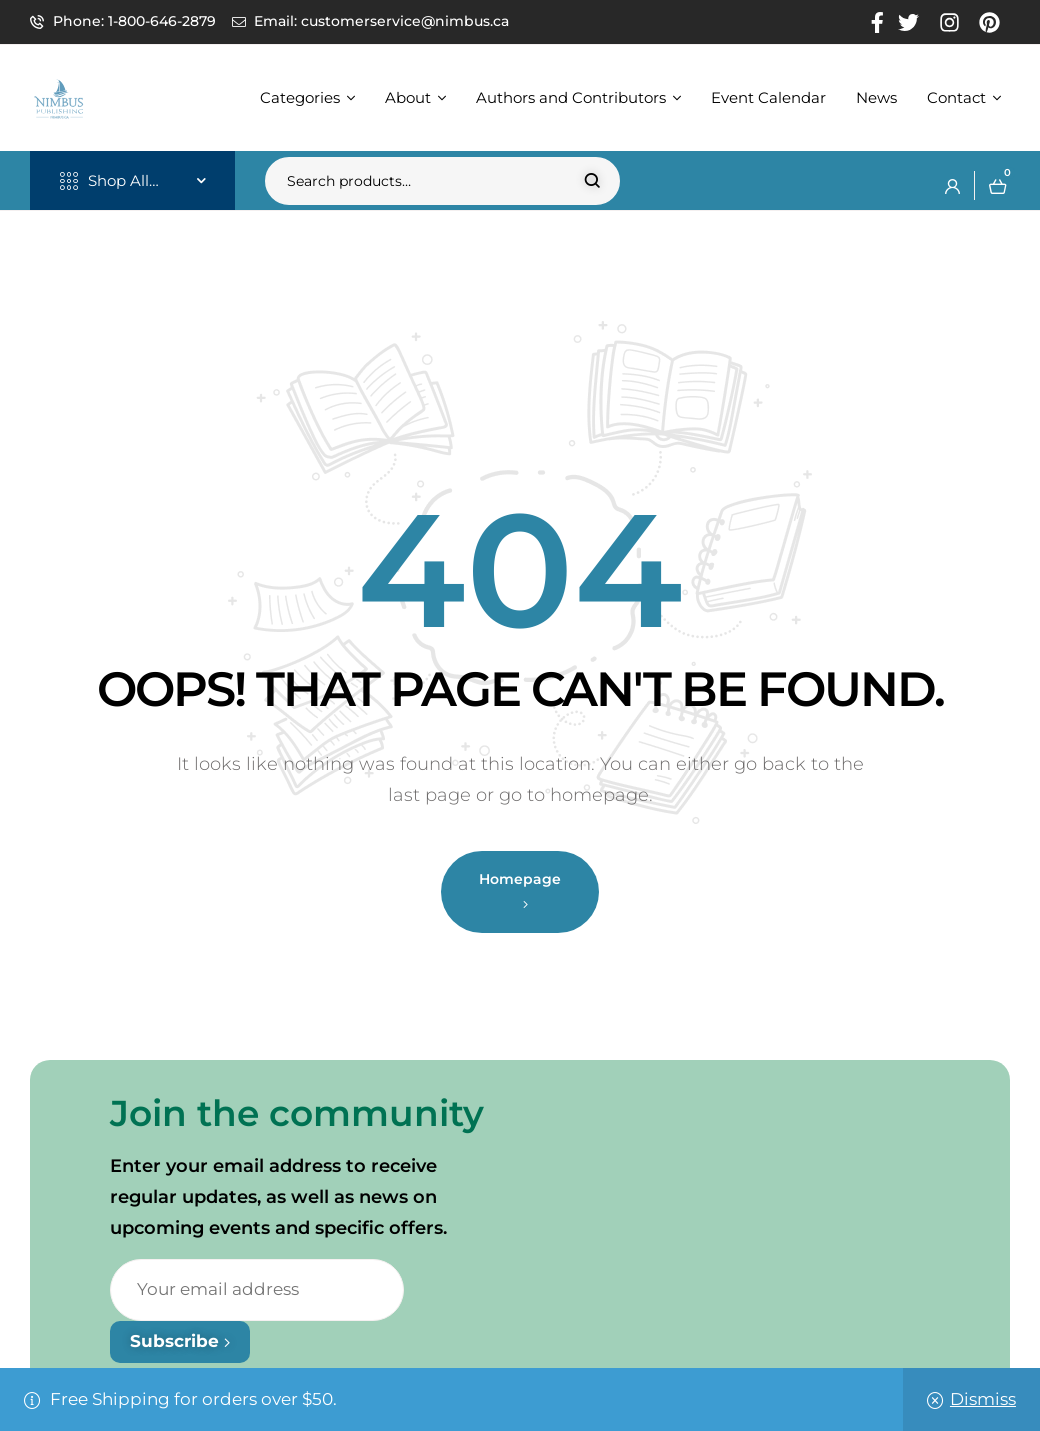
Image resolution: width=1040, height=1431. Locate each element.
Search (592, 181)
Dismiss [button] (983, 1399)
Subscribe (180, 1341)
